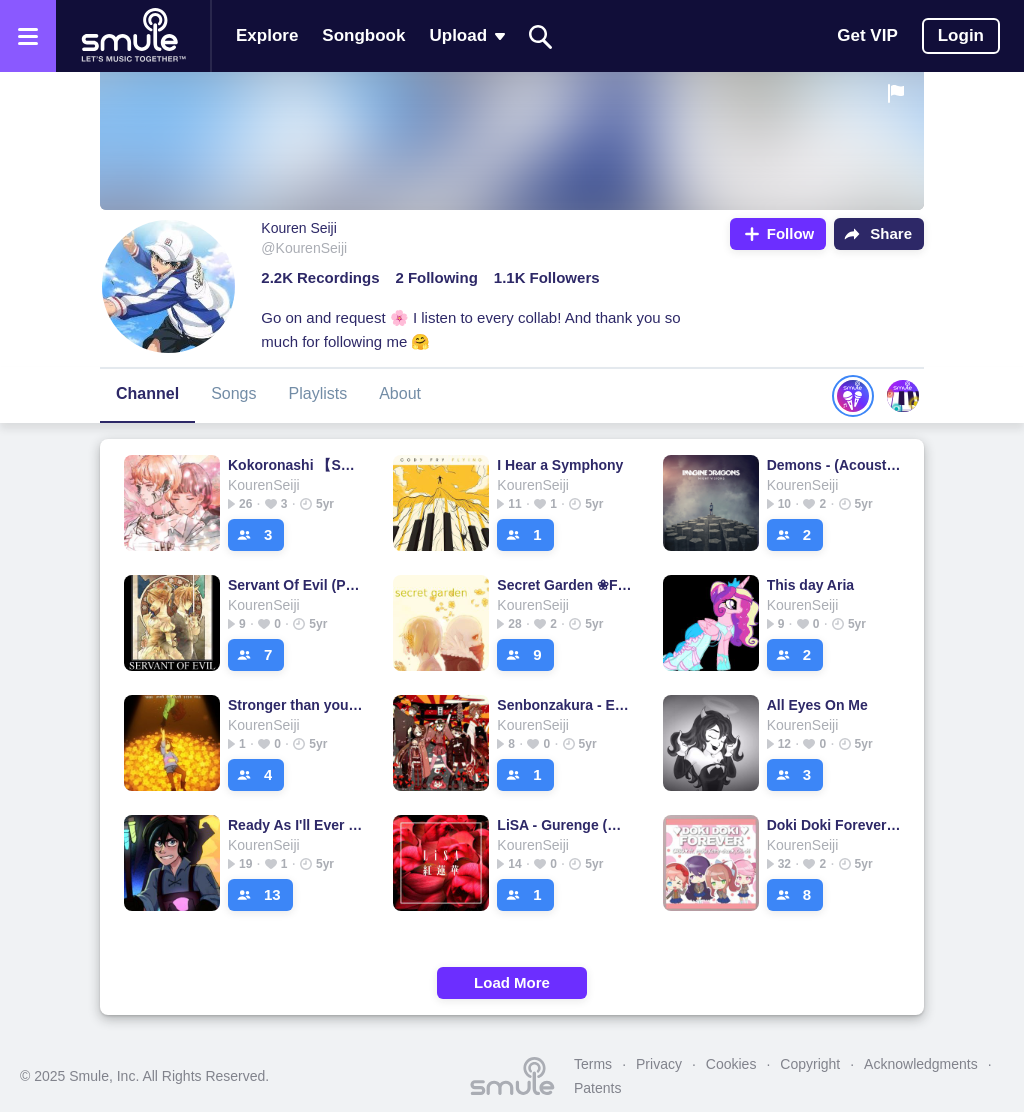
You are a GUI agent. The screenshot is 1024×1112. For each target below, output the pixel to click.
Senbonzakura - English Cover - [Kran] (564, 705)
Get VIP (867, 35)
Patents (597, 1088)
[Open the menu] (28, 36)
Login (961, 35)
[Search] (541, 36)
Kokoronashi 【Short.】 (295, 465)
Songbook (363, 35)
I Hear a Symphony (560, 465)
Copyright (810, 1064)
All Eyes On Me (817, 705)
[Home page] (133, 36)
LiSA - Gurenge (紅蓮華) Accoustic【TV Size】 (564, 825)
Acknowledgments (921, 1064)
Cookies (731, 1064)
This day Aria (810, 585)
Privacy (659, 1064)
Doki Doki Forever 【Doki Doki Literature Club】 (834, 825)
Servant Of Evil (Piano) (295, 585)
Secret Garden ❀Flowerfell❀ (564, 585)
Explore (267, 35)
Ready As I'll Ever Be (295, 825)
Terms (593, 1064)
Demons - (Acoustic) (834, 465)
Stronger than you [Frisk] (295, 705)
